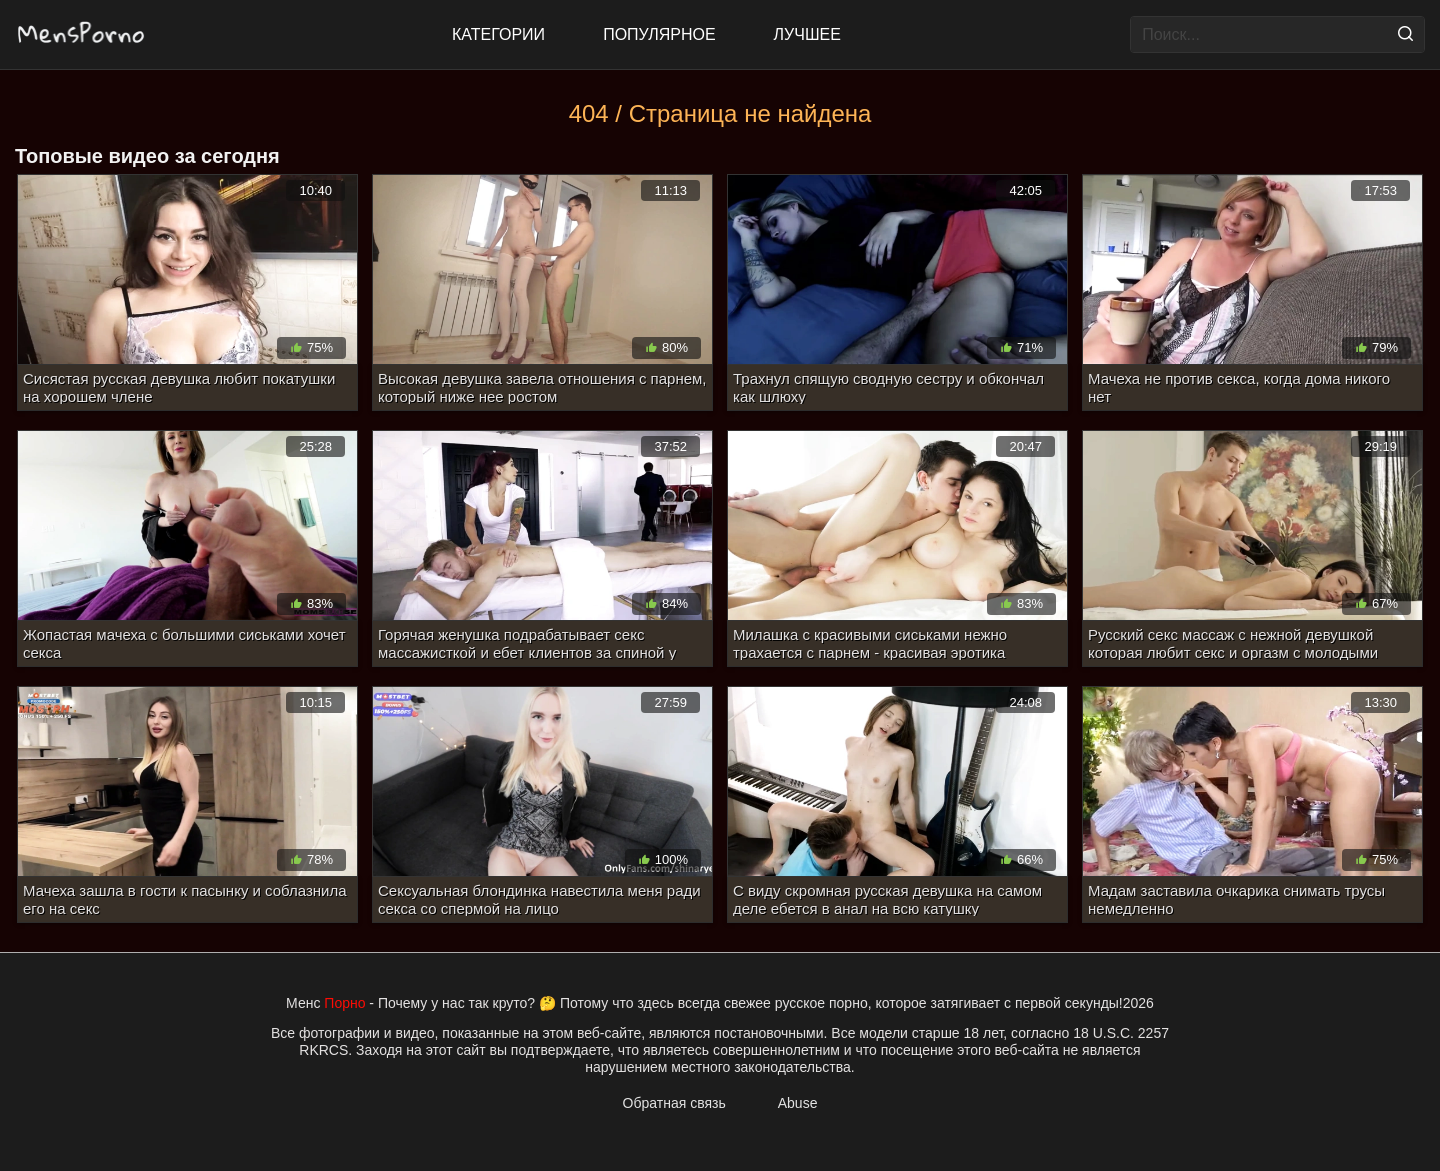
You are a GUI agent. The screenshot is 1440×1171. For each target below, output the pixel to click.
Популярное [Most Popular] (659, 34)
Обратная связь (674, 1103)
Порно (344, 1003)
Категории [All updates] (498, 34)
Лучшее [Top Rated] (807, 34)
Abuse (798, 1103)
